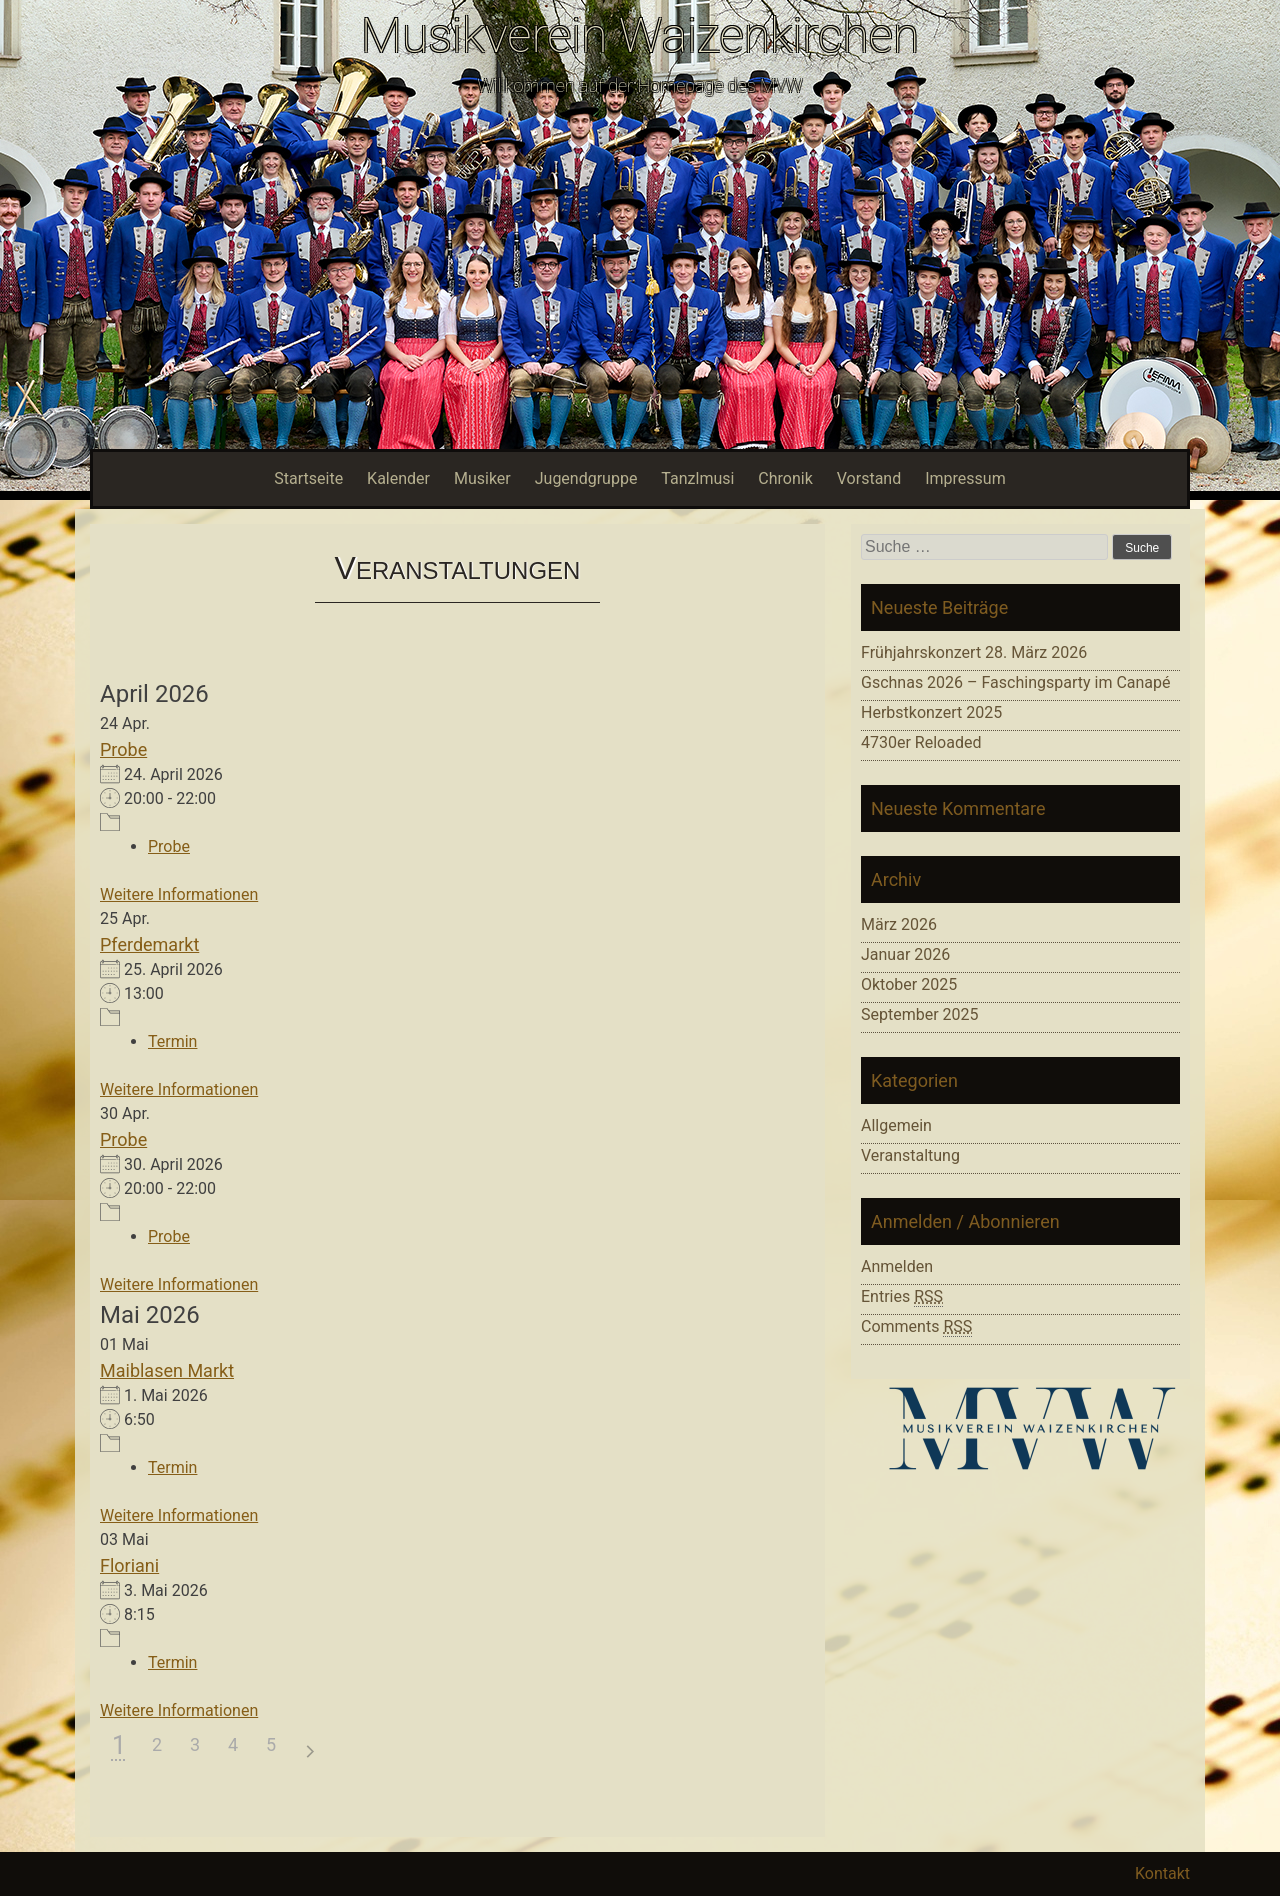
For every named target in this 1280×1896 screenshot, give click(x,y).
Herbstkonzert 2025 (931, 712)
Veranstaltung (910, 1155)
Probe (123, 749)
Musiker (482, 478)
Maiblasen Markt (167, 1370)
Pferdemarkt (149, 944)
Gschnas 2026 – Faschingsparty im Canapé (1016, 682)
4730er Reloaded (921, 742)
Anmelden (897, 1266)
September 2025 (920, 1014)
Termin (172, 1041)
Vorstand (869, 478)
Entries (902, 1297)
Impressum (965, 478)
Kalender (398, 478)
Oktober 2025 (909, 984)
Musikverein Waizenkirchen (640, 35)
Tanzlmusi (697, 478)
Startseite (308, 478)
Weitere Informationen (179, 894)
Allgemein (896, 1125)
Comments (916, 1327)
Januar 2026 (905, 954)
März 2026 (899, 924)
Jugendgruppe (586, 478)
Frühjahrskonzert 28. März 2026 (974, 652)
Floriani (129, 1565)
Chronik (785, 478)
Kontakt (1162, 1873)
